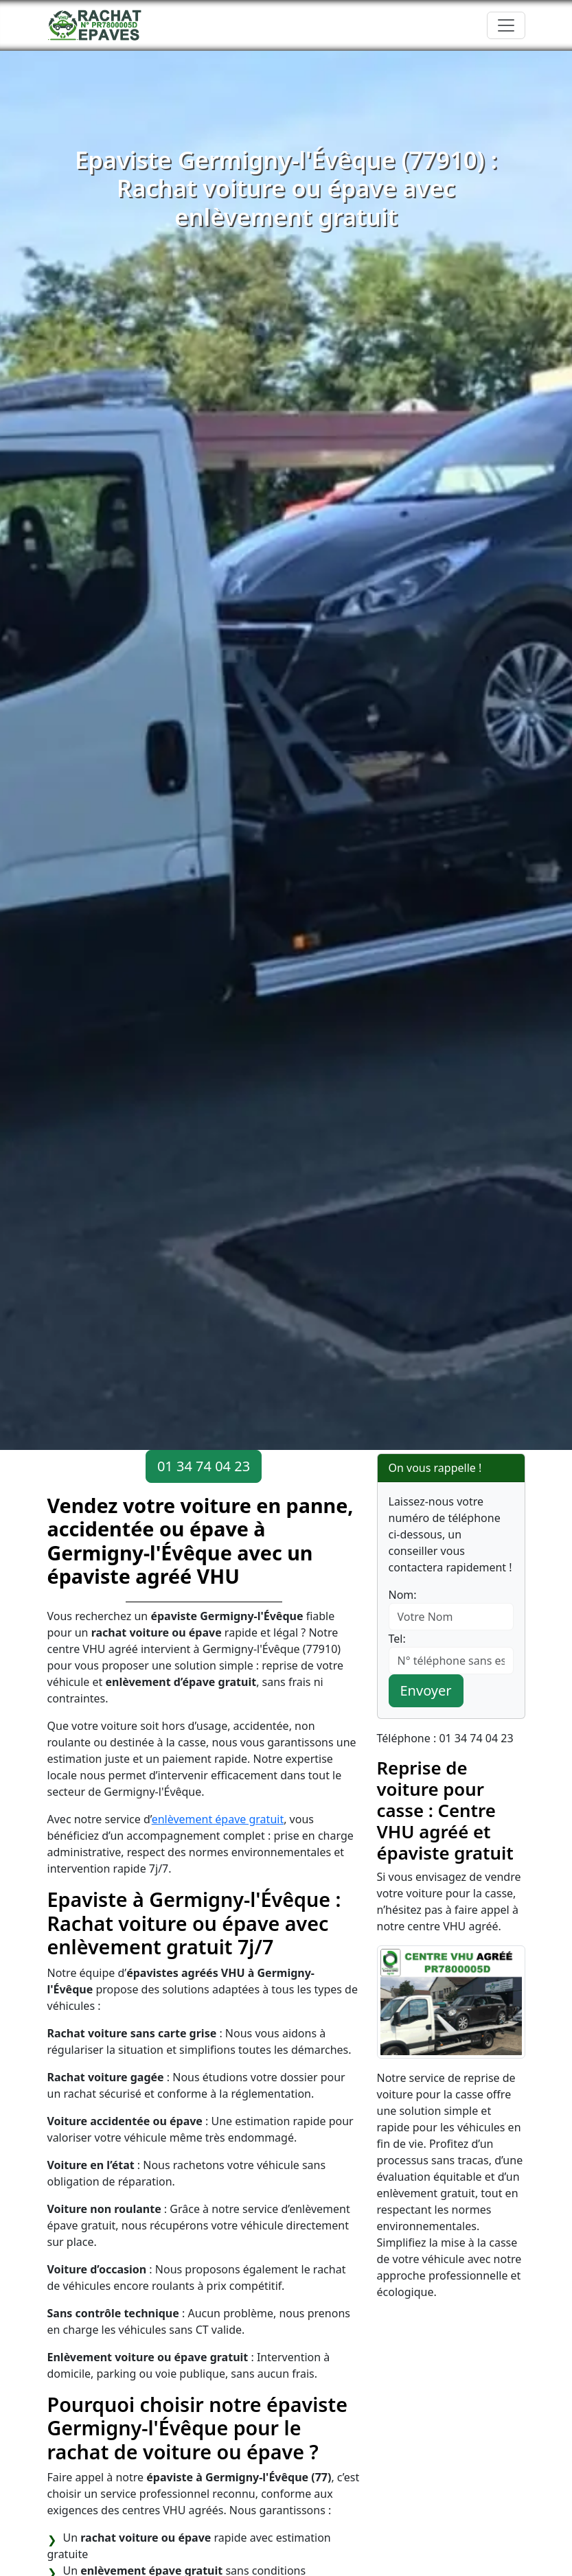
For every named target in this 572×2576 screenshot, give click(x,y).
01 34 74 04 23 (203, 1466)
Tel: (397, 1638)
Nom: (403, 1594)
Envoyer (426, 1690)
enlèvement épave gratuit (218, 1819)
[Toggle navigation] (506, 25)
